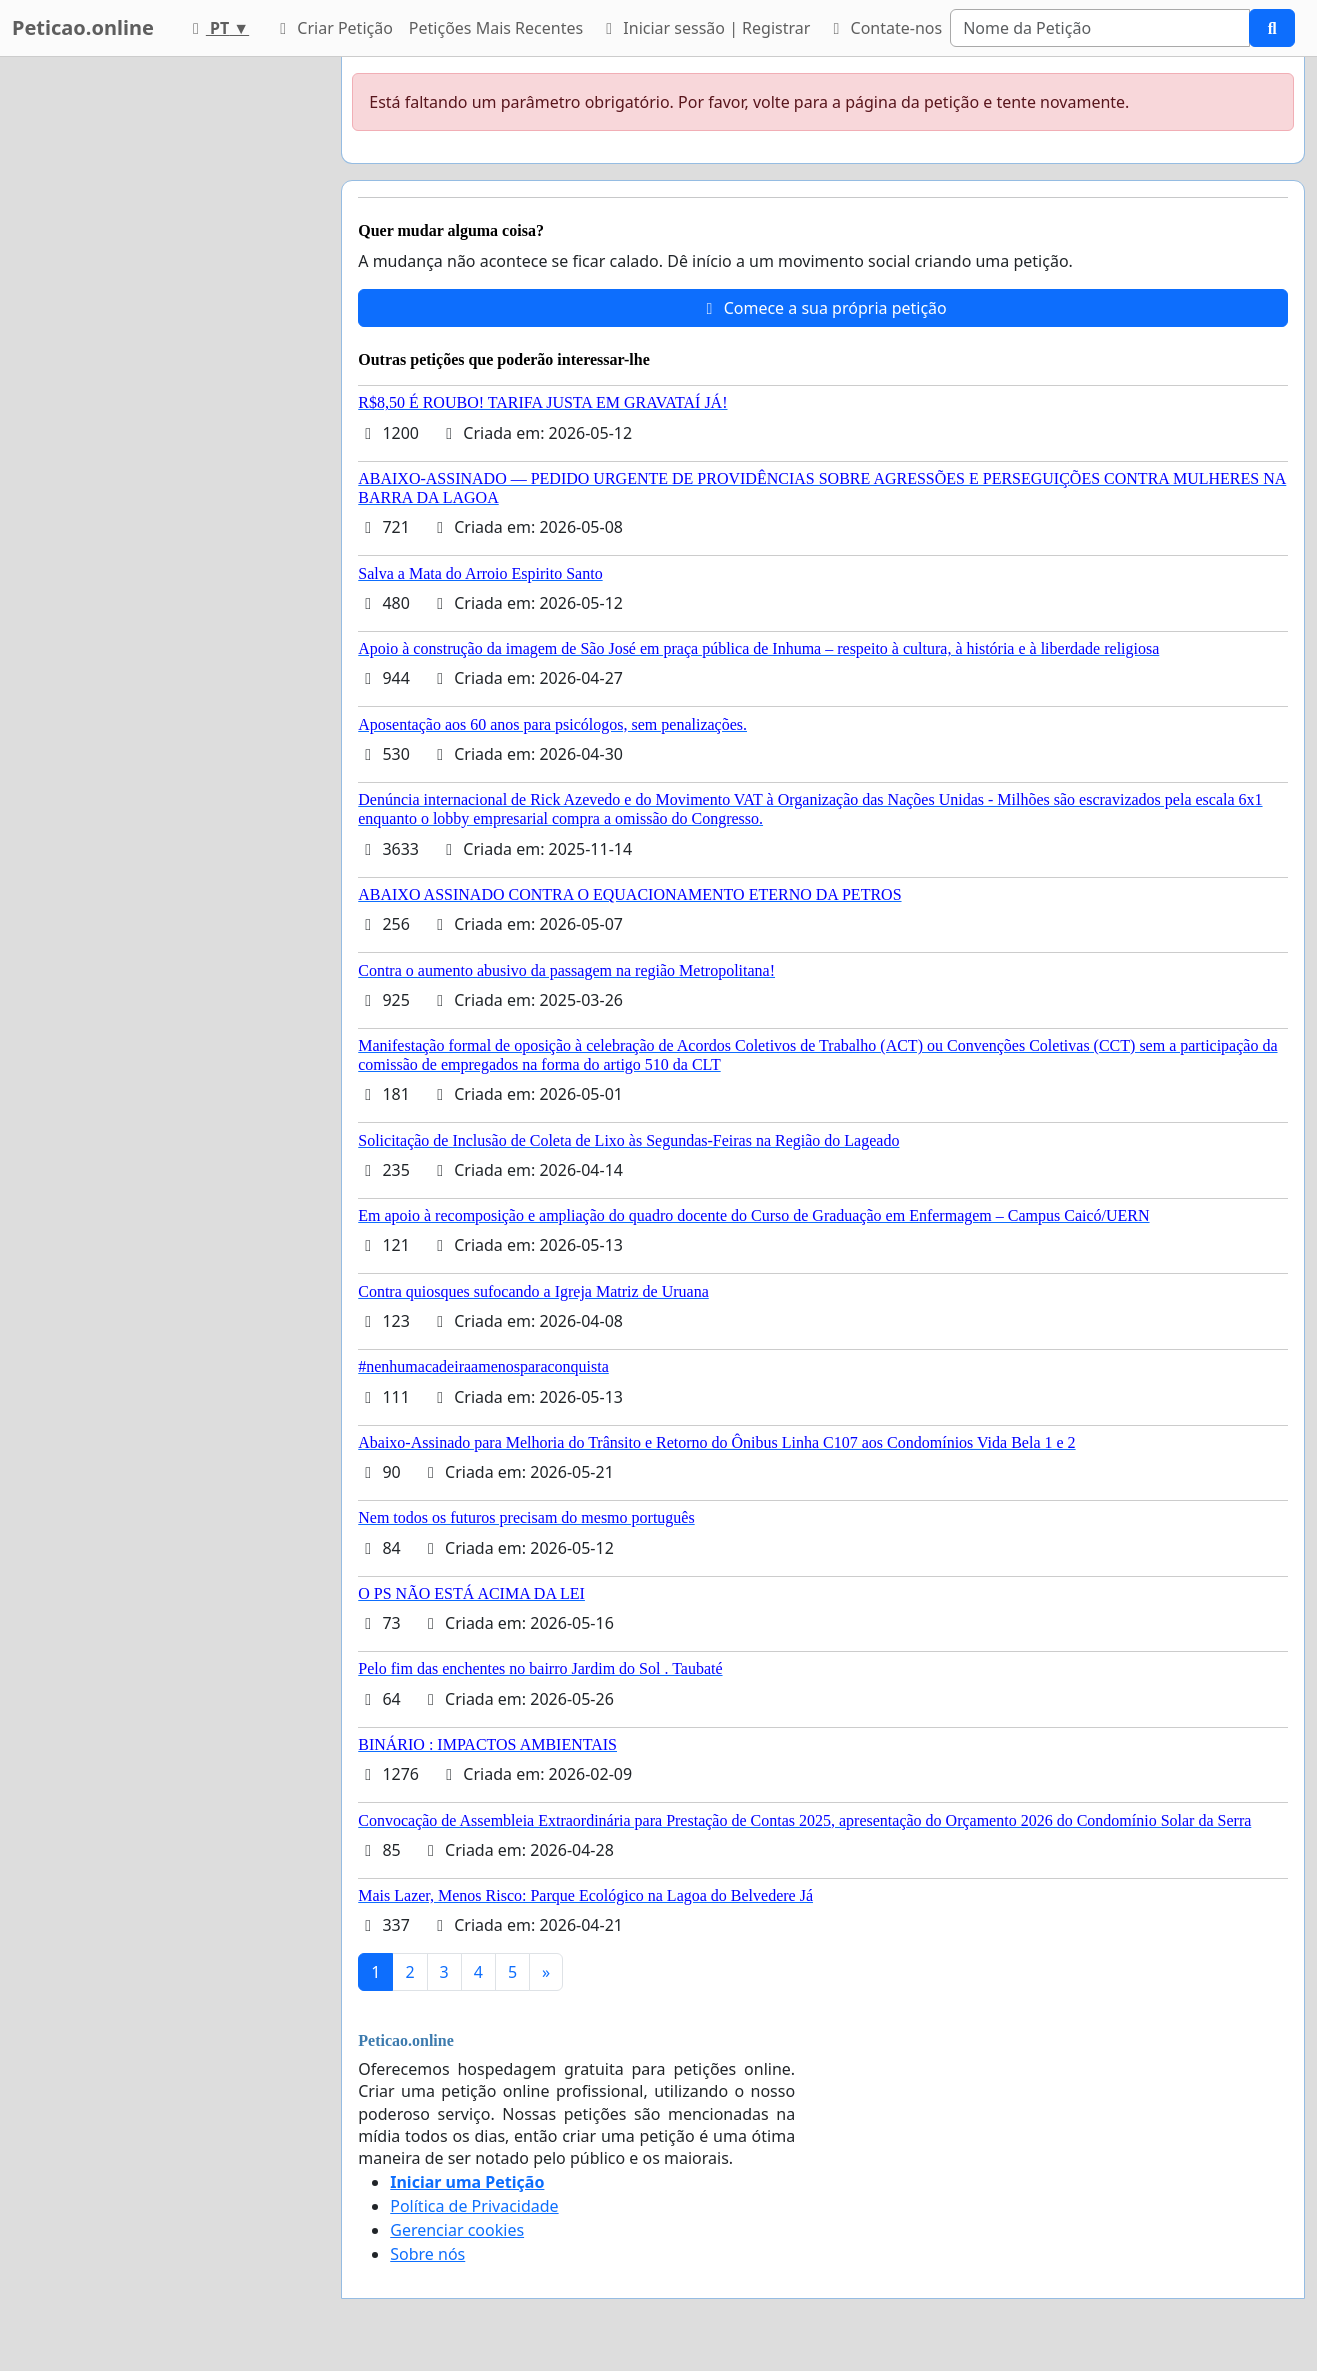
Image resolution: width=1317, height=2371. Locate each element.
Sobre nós (427, 2254)
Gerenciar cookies (457, 2230)
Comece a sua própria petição (823, 308)
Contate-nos (884, 28)
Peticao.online (83, 27)
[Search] (1100, 28)
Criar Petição (333, 28)
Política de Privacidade (474, 2206)
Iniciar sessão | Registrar (704, 28)
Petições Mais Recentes (496, 28)
